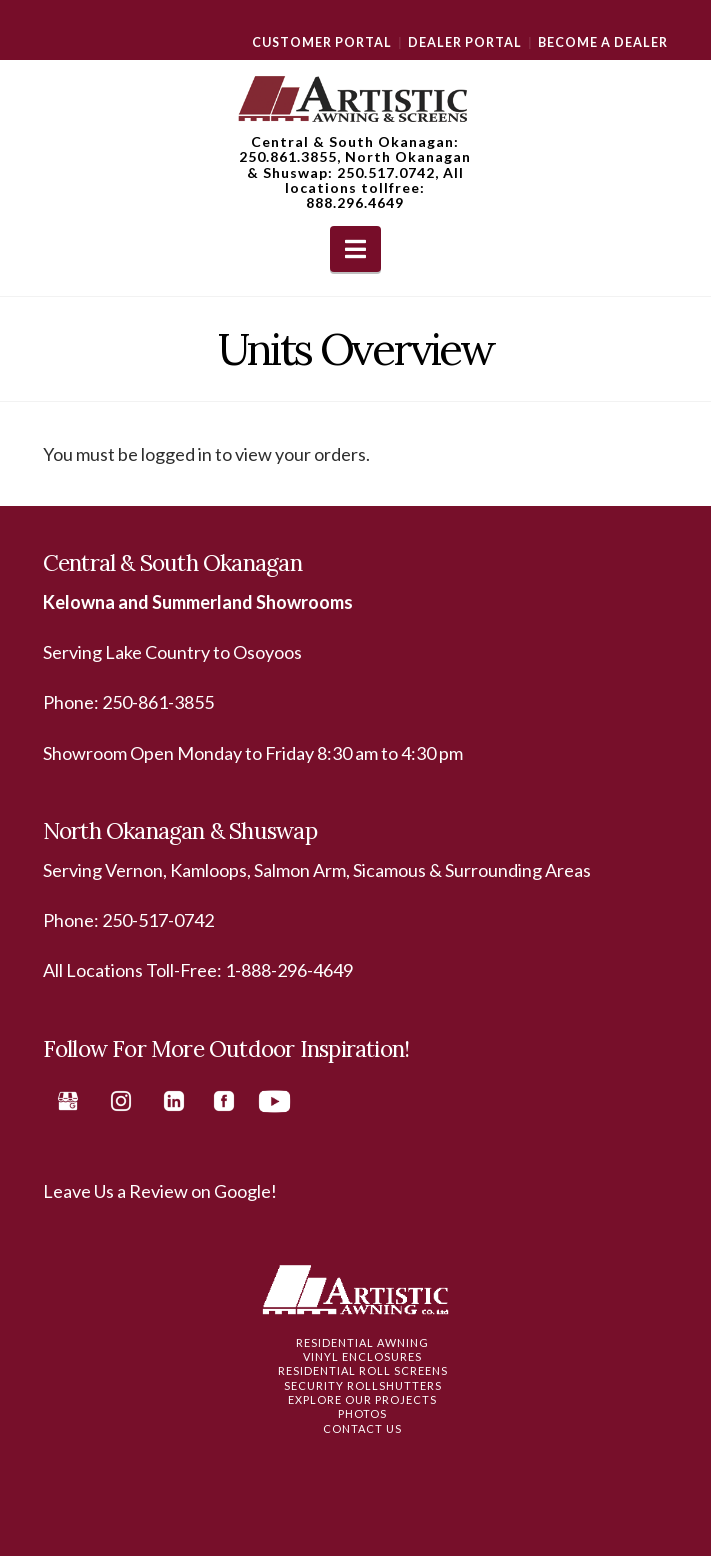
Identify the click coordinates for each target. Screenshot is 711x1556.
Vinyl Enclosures (362, 1356)
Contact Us (362, 1428)
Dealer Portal (465, 42)
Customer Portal (322, 42)
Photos (362, 1413)
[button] (355, 249)
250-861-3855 (158, 702)
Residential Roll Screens (363, 1370)
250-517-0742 (158, 920)
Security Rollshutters (363, 1385)
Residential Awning (362, 1342)
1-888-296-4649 (289, 970)
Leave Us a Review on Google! (160, 1191)
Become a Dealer (603, 42)
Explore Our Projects (362, 1399)
